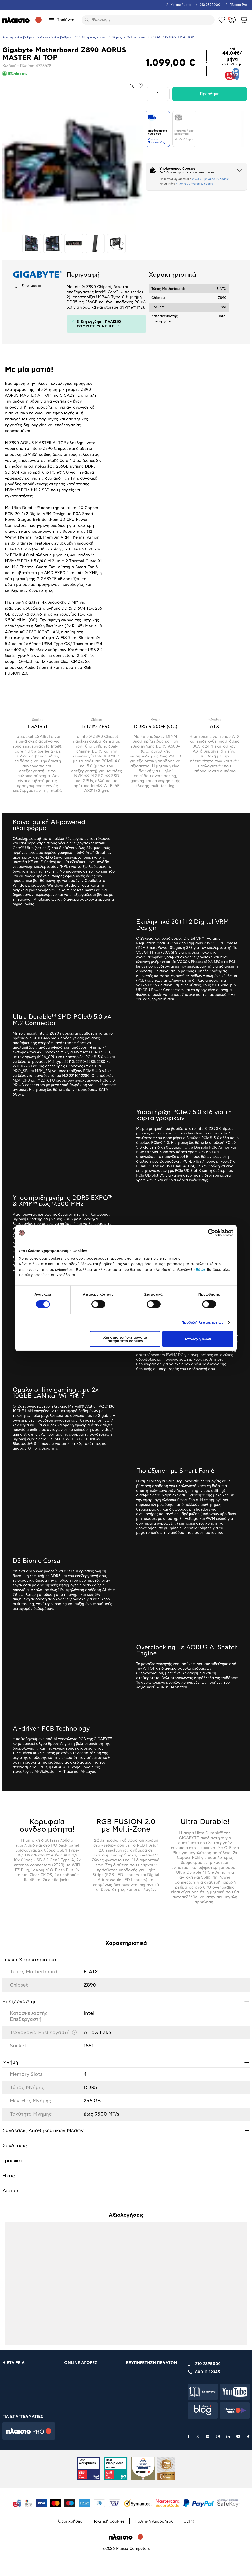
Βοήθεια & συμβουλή (143, 2338)
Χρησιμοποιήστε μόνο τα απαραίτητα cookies (125, 1339)
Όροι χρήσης (70, 2476)
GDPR (188, 2476)
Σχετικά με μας (15, 2325)
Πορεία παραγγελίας (143, 2345)
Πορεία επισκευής (141, 2351)
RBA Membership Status (22, 2351)
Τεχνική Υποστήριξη (142, 2332)
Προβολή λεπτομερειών (202, 1322)
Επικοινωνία (136, 2325)
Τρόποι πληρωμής (78, 2332)
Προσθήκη (209, 94)
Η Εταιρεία (11, 2338)
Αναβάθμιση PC (66, 37)
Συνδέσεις (126, 2221)
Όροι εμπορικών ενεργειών (149, 2358)
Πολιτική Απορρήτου (154, 2476)
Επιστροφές (74, 2351)
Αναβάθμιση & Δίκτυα (33, 37)
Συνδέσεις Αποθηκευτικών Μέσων (126, 2206)
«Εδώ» (199, 1269)
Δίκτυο (126, 2266)
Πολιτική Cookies (108, 2476)
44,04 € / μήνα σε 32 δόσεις (194, 183)
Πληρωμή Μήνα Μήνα (82, 2338)
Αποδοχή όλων (197, 1339)
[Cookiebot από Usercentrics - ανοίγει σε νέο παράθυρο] (211, 1232)
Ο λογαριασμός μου (80, 2325)
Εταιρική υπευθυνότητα (22, 2345)
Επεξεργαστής (126, 2077)
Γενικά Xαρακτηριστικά (126, 2035)
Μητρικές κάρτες (95, 37)
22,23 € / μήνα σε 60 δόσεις (210, 179)
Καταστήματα (180, 5)
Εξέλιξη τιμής (14, 73)
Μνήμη (126, 2138)
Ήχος (126, 2251)
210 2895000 (208, 2316)
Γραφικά (126, 2236)
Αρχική (7, 37)
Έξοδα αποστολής (79, 2345)
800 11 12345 (207, 2325)
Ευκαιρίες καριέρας (19, 2332)
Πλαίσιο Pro (238, 5)
